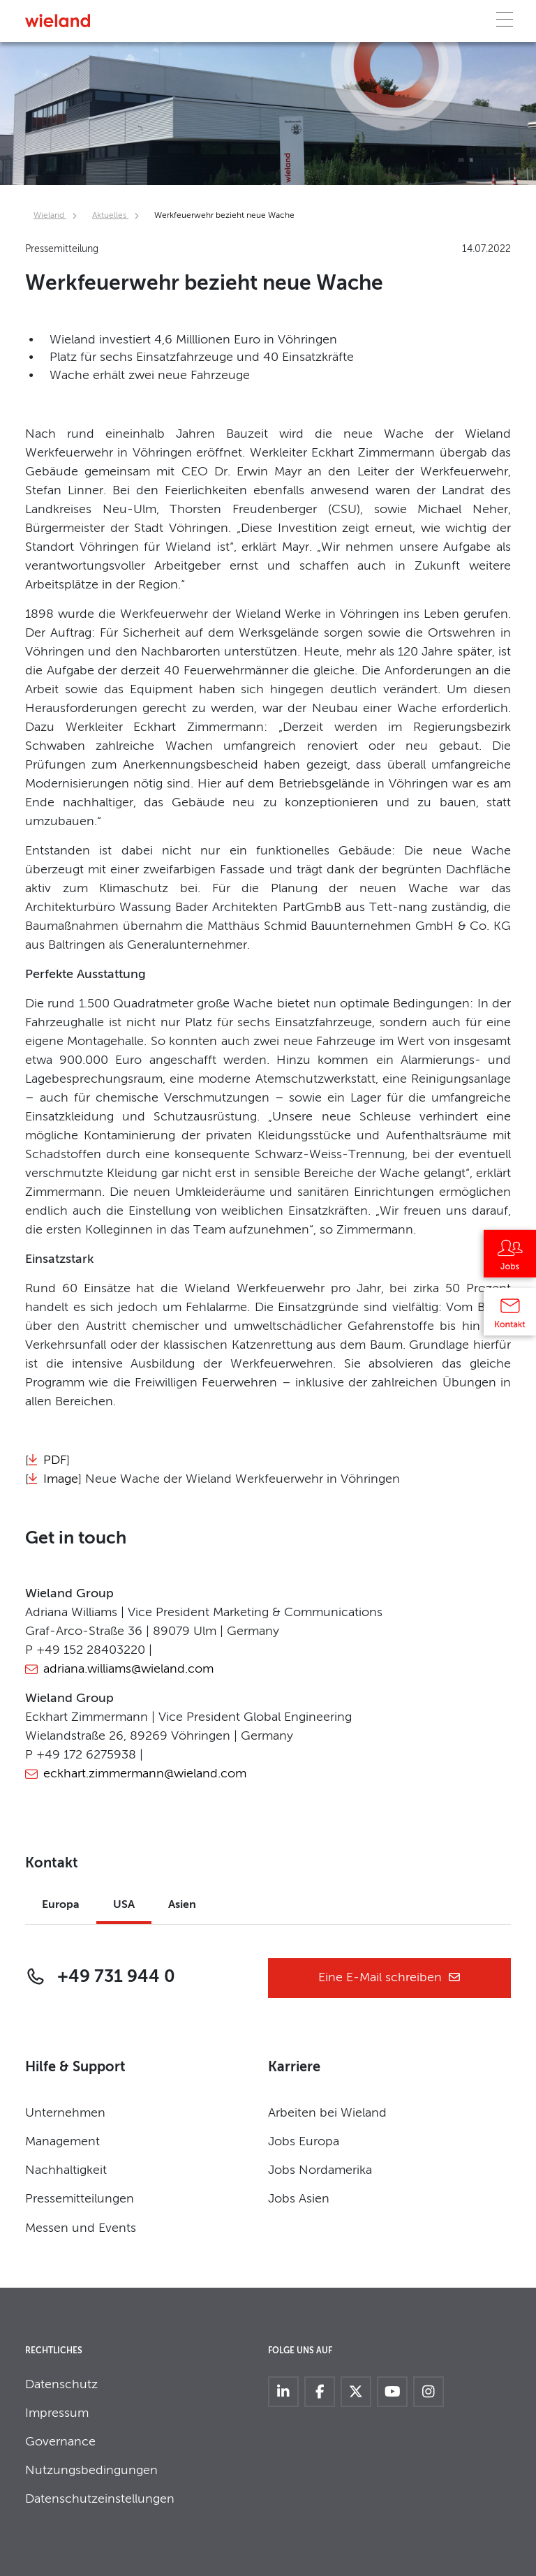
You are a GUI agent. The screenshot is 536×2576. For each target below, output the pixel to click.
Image (60, 1479)
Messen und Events (80, 2228)
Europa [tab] (61, 1905)
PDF (54, 1460)
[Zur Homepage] (57, 20)
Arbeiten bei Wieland (327, 2113)
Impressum (57, 2413)
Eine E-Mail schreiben (389, 1978)
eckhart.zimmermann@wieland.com (144, 1774)
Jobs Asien (298, 2199)
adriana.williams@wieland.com (128, 1669)
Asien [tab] (182, 1905)
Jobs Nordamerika (320, 2170)
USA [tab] (124, 1905)
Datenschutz (61, 2384)
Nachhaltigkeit (66, 2170)
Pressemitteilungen (79, 2199)
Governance (60, 2442)
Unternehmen (65, 2113)
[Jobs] (510, 1258)
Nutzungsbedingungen (91, 2470)
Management (62, 2141)
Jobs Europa (303, 2141)
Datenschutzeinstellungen (99, 2499)
